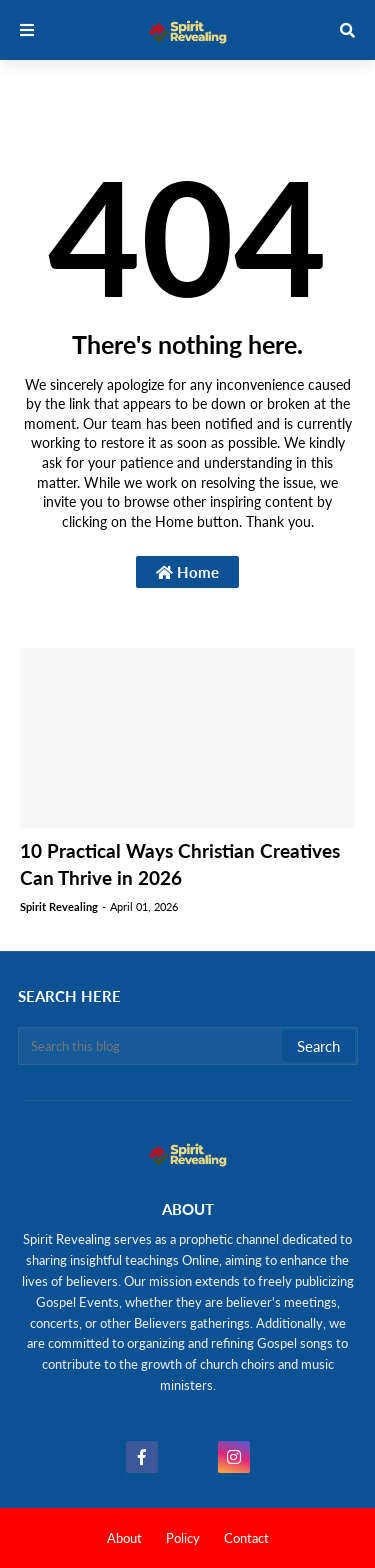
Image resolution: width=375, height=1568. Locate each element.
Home (187, 572)
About (124, 1538)
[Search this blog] (151, 1046)
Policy (183, 1538)
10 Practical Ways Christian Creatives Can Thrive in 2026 (180, 864)
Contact (246, 1538)
